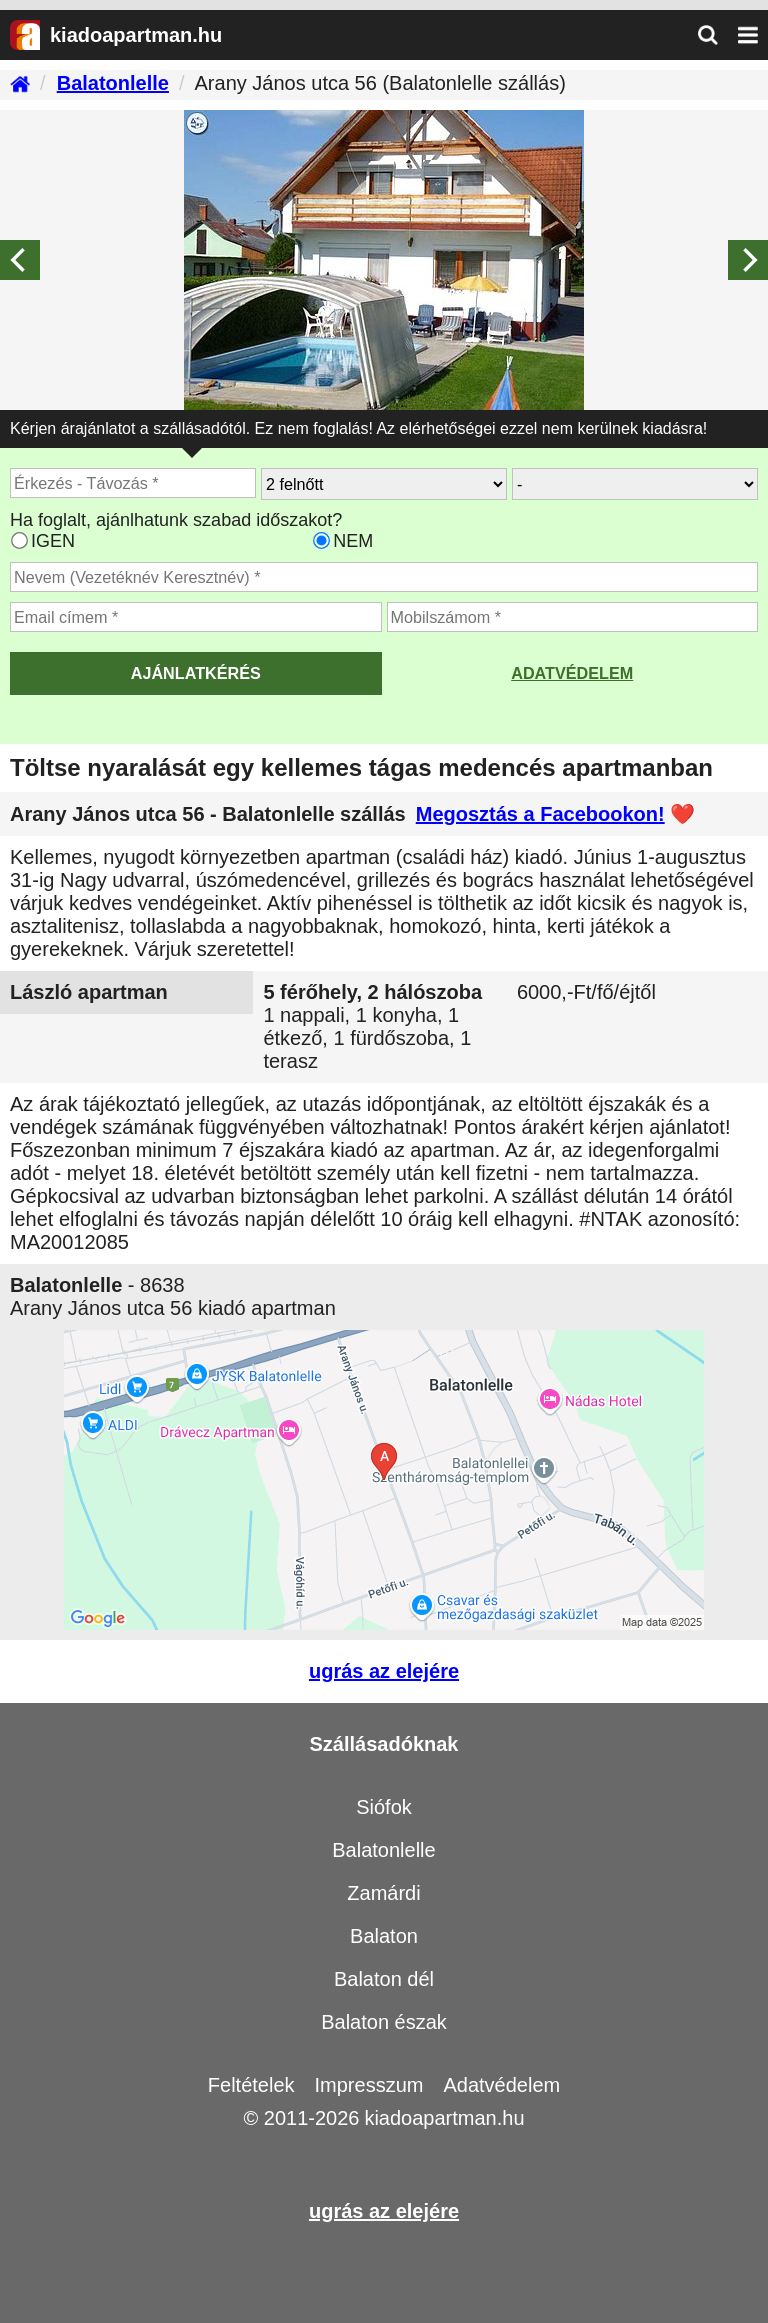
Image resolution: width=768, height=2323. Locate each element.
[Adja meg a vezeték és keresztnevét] (384, 577)
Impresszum (369, 2085)
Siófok (384, 1807)
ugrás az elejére (384, 1671)
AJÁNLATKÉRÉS (196, 673)
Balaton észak (384, 2022)
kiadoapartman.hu (444, 2118)
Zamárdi (383, 1893)
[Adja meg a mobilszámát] (573, 617)
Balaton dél (384, 1979)
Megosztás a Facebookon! (540, 814)
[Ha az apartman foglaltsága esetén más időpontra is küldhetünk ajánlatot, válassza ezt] (19, 540)
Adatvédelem (572, 673)
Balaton (384, 1936)
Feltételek (251, 2085)
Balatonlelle (383, 1850)
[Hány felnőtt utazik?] (384, 484)
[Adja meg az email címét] (196, 617)
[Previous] (20, 260)
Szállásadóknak (384, 1744)
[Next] (748, 260)
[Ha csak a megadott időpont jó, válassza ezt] (321, 540)
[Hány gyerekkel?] (635, 484)
